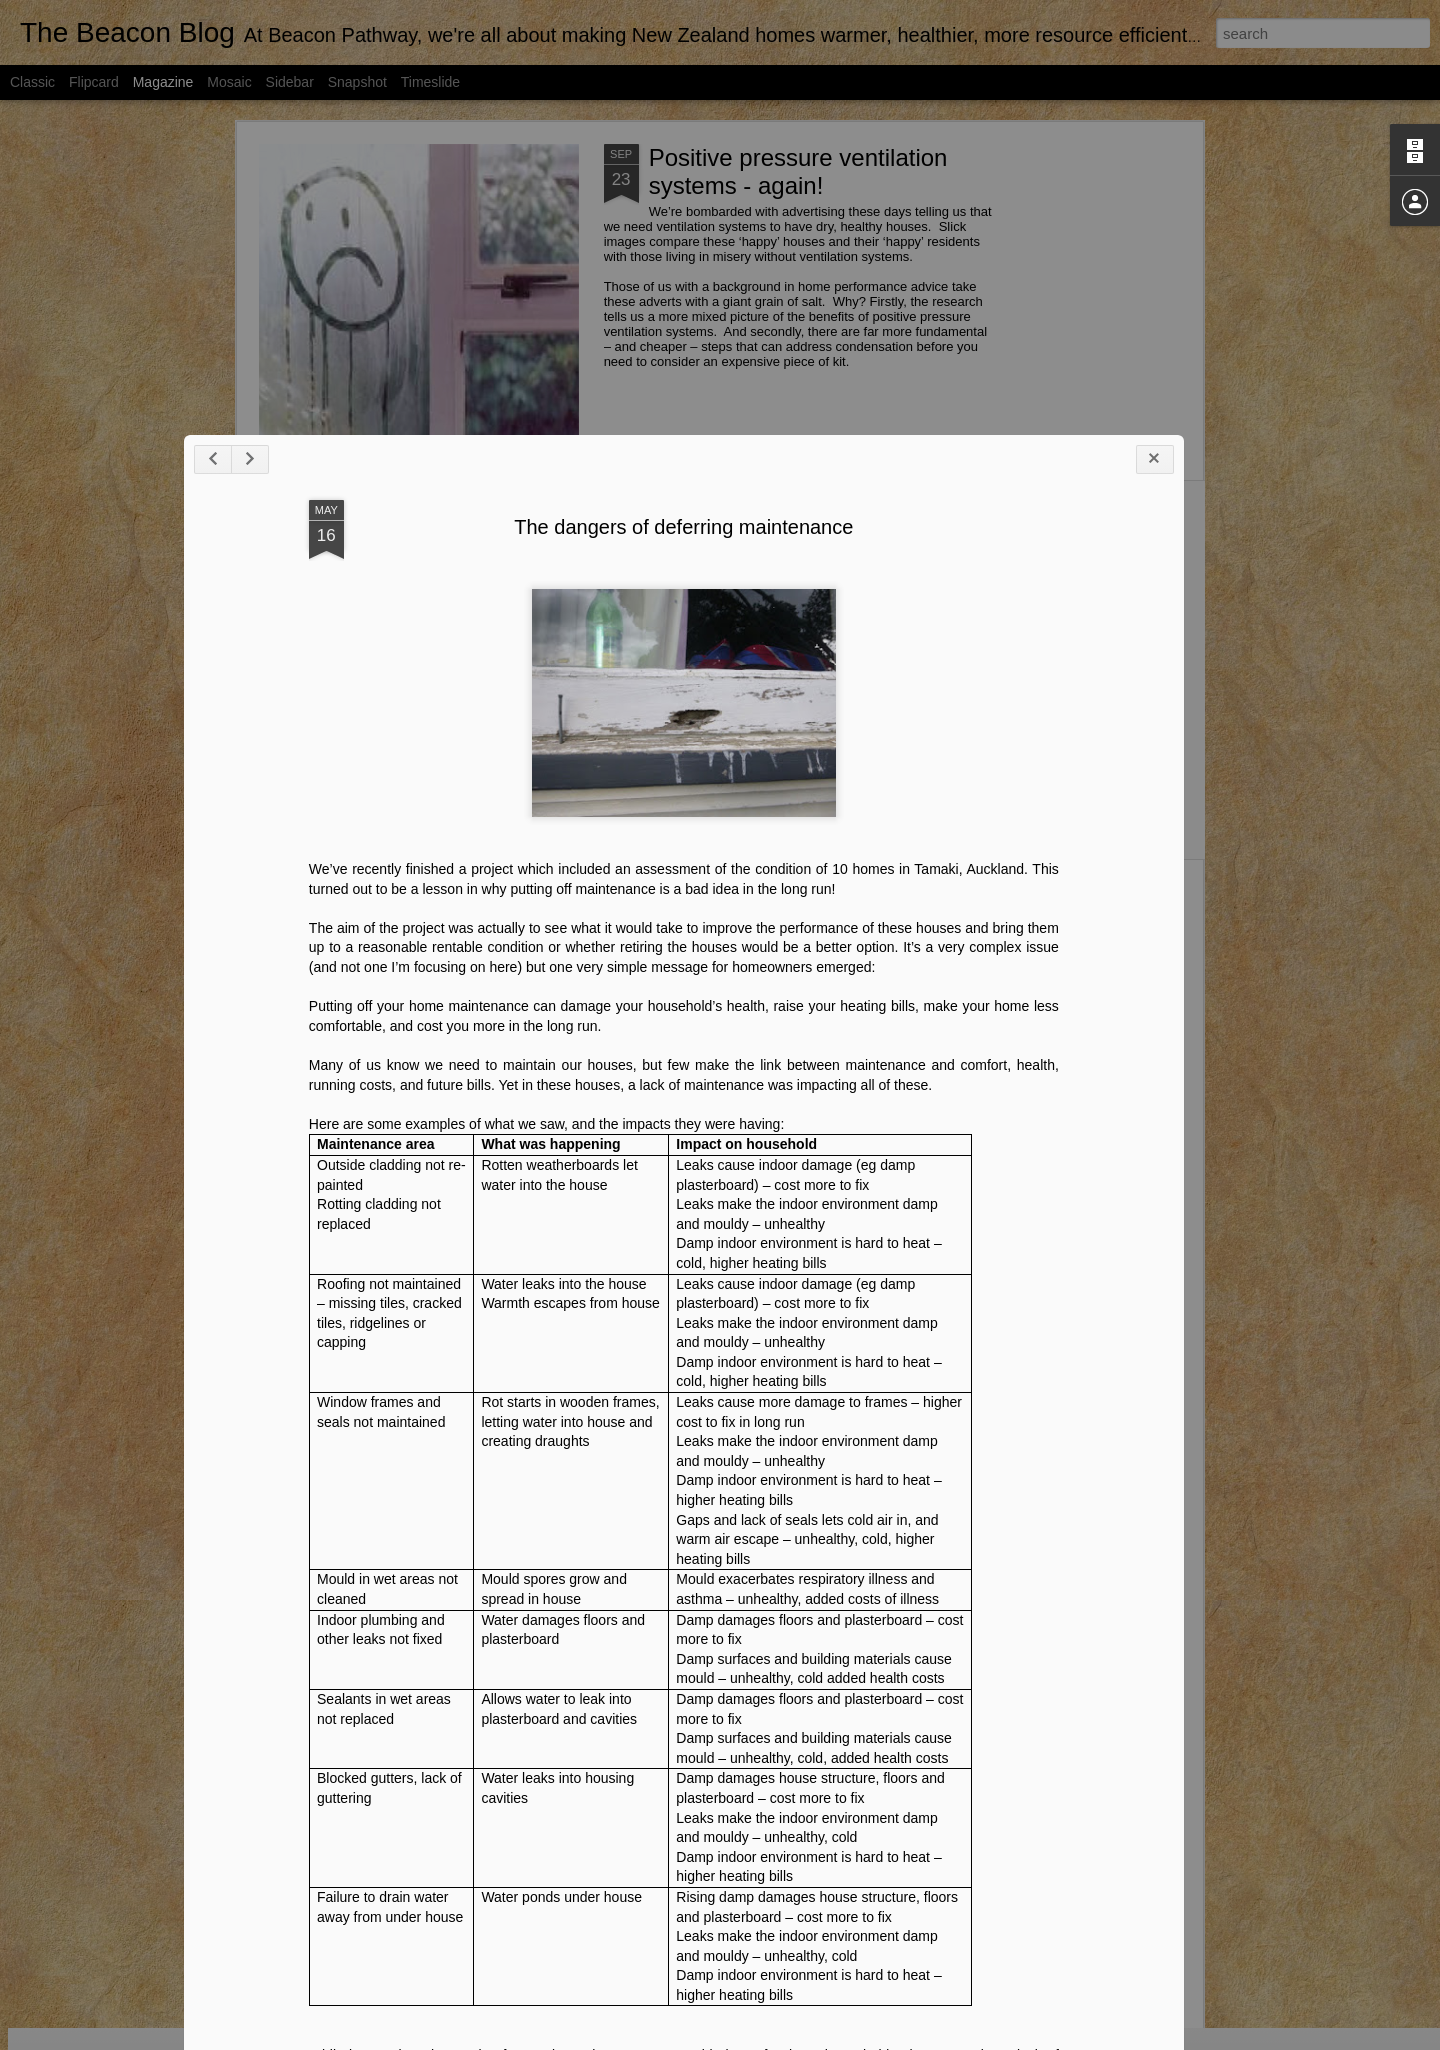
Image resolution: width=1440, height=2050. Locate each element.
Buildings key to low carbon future (638, 892)
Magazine (163, 82)
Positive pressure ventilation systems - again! (798, 171)
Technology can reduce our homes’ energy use (1085, 732)
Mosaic (229, 82)
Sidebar (290, 82)
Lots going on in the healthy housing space (610, 732)
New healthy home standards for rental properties (363, 741)
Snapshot (357, 82)
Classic (32, 82)
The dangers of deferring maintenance (624, 1182)
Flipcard (94, 82)
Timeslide (430, 82)
